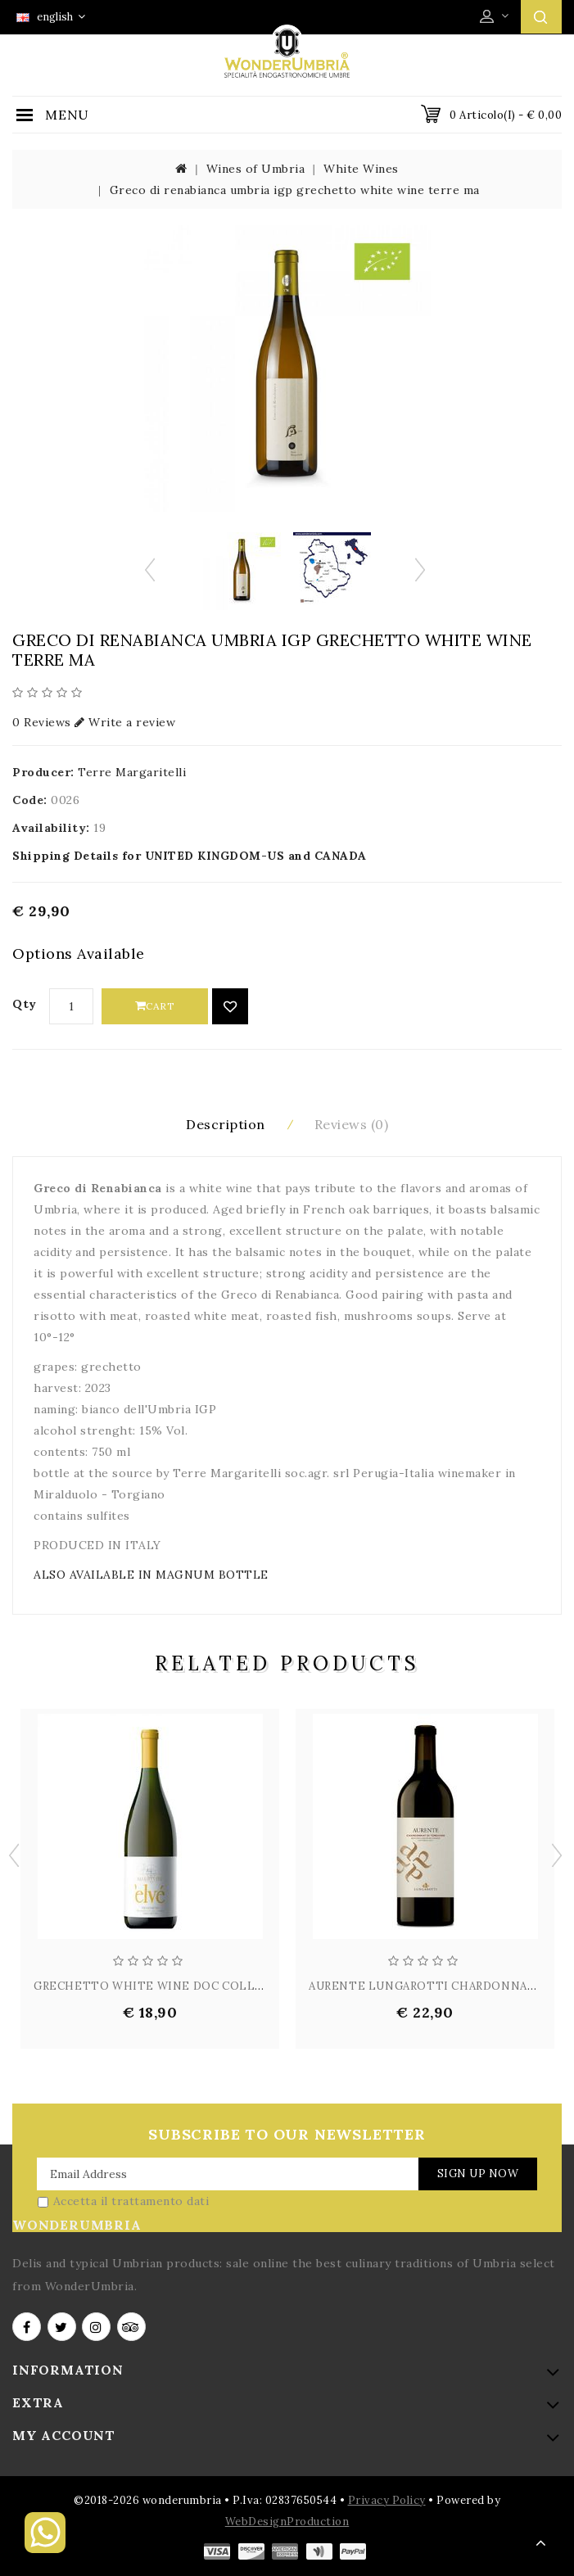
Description (225, 1124)
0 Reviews (41, 722)
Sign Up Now (478, 2174)
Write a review (125, 722)
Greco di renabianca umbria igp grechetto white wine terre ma (295, 190)
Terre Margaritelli (132, 772)
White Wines (361, 168)
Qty (24, 1004)
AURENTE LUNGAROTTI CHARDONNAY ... (428, 1986)
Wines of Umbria (255, 168)
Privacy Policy (387, 2500)
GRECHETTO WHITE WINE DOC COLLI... (151, 1986)
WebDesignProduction (287, 2522)
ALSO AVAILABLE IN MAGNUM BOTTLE (151, 1574)
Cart (155, 1006)
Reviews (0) (351, 1124)
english (50, 17)
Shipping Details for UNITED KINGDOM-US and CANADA (189, 855)
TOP (541, 2543)
